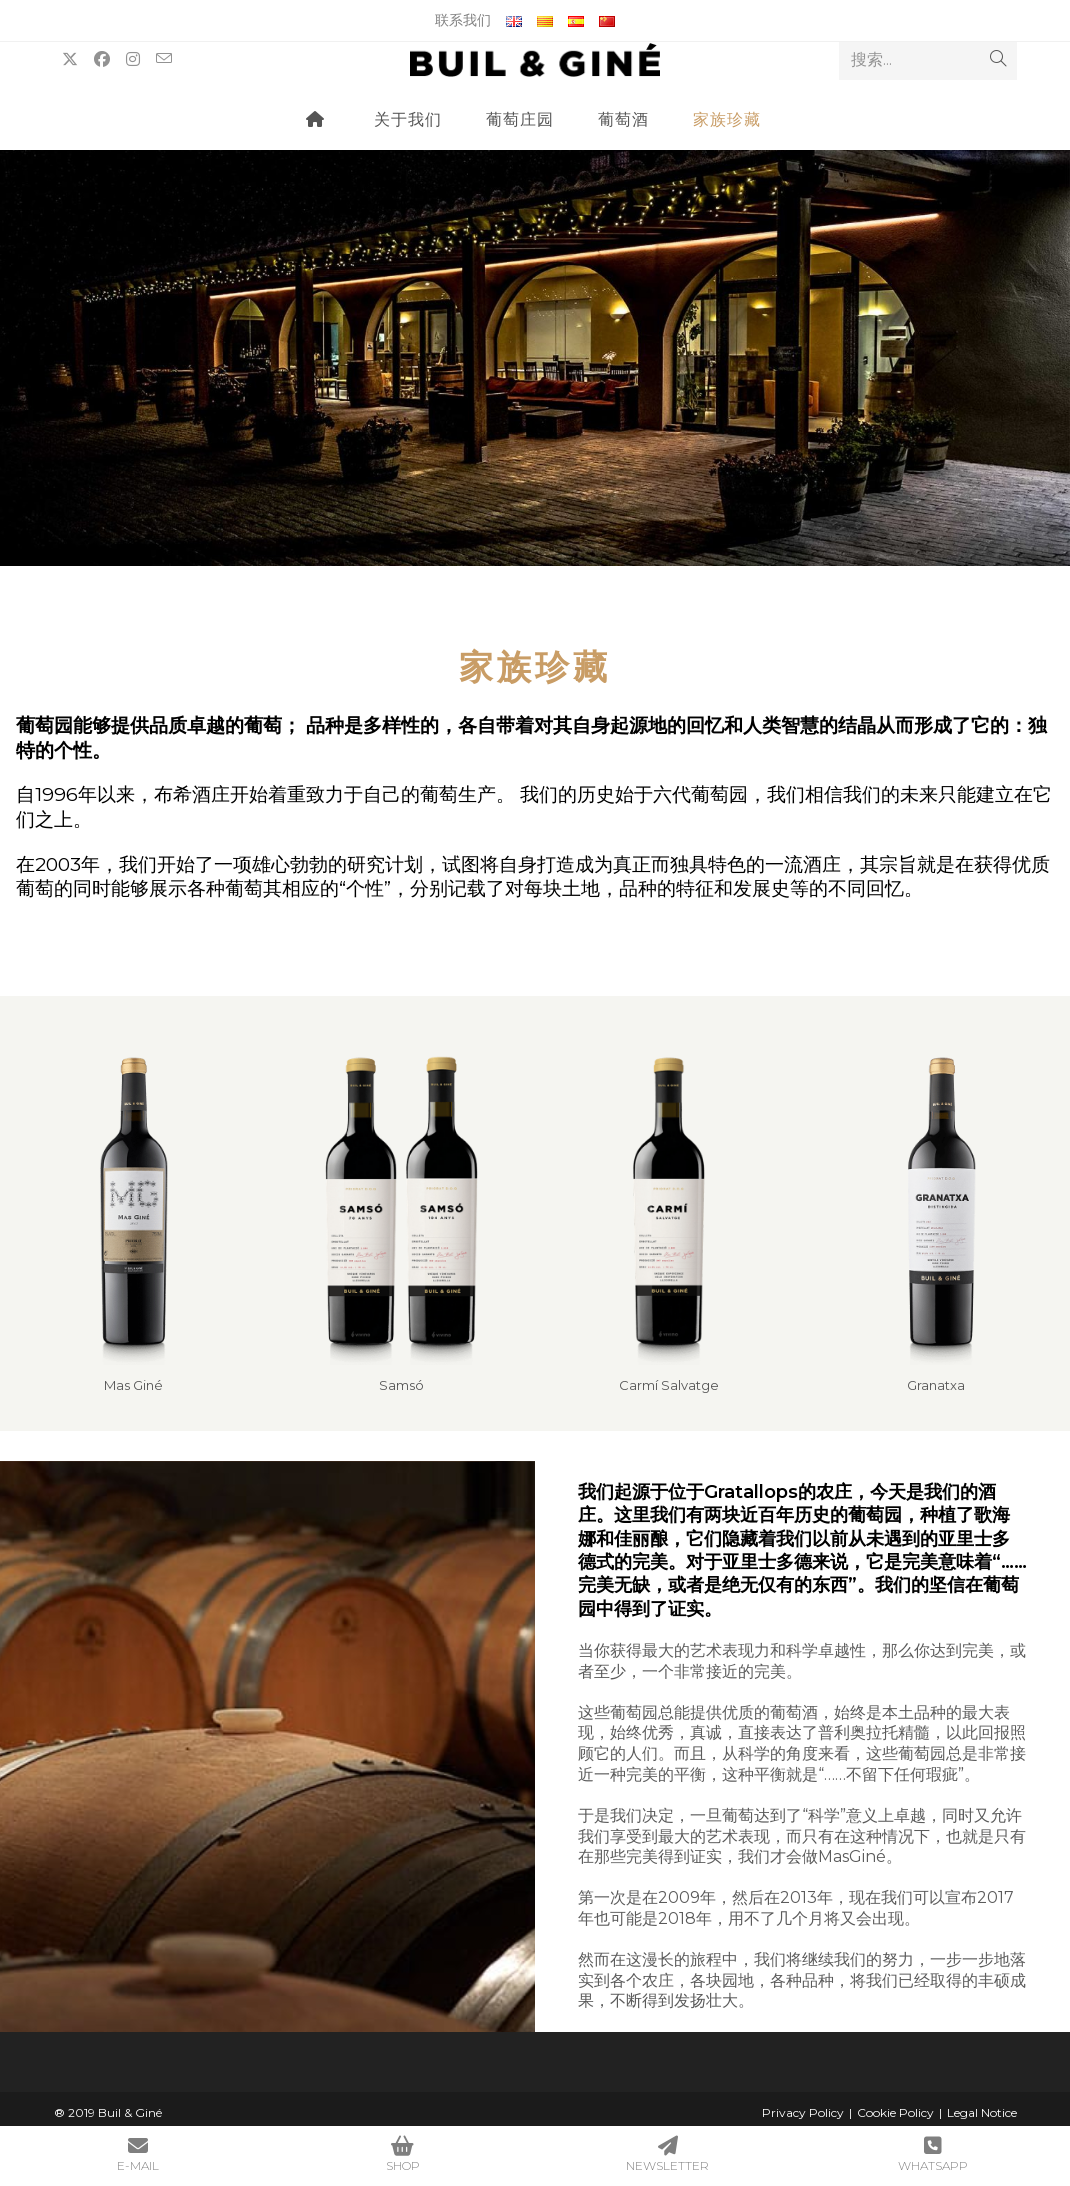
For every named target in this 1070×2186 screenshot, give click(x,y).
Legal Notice (982, 2112)
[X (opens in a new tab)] (70, 59)
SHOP (402, 2154)
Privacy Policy (803, 2112)
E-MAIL (137, 2154)
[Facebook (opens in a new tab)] (102, 59)
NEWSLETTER (667, 2154)
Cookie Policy (895, 2112)
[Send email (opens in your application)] (164, 59)
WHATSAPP (932, 2154)
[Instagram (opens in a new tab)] (133, 59)
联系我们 (463, 20)
